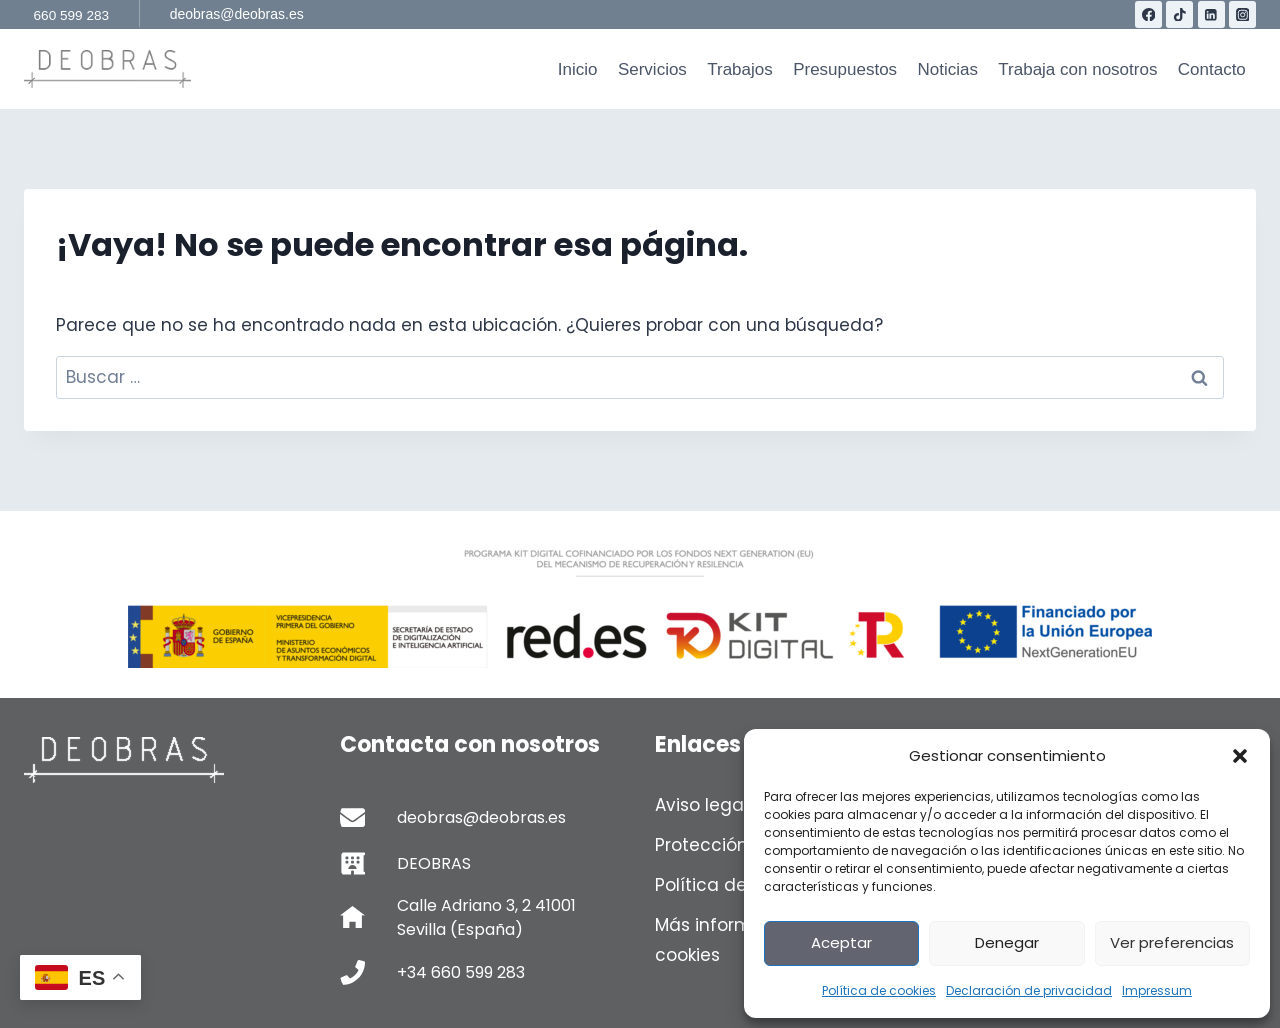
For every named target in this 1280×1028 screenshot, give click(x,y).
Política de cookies (879, 990)
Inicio (578, 69)
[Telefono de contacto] (483, 972)
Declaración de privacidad (1029, 990)
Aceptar (841, 942)
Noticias (947, 69)
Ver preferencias (1172, 942)
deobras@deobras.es (237, 14)
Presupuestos (845, 69)
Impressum (1157, 990)
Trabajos (740, 69)
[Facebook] (1148, 14)
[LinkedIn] (1211, 14)
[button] (1240, 756)
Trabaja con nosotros (1077, 69)
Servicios (652, 69)
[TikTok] (1179, 14)
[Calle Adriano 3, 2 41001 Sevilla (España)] (483, 918)
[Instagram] (1242, 14)
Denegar (1007, 942)
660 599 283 (72, 15)
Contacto (1212, 69)
